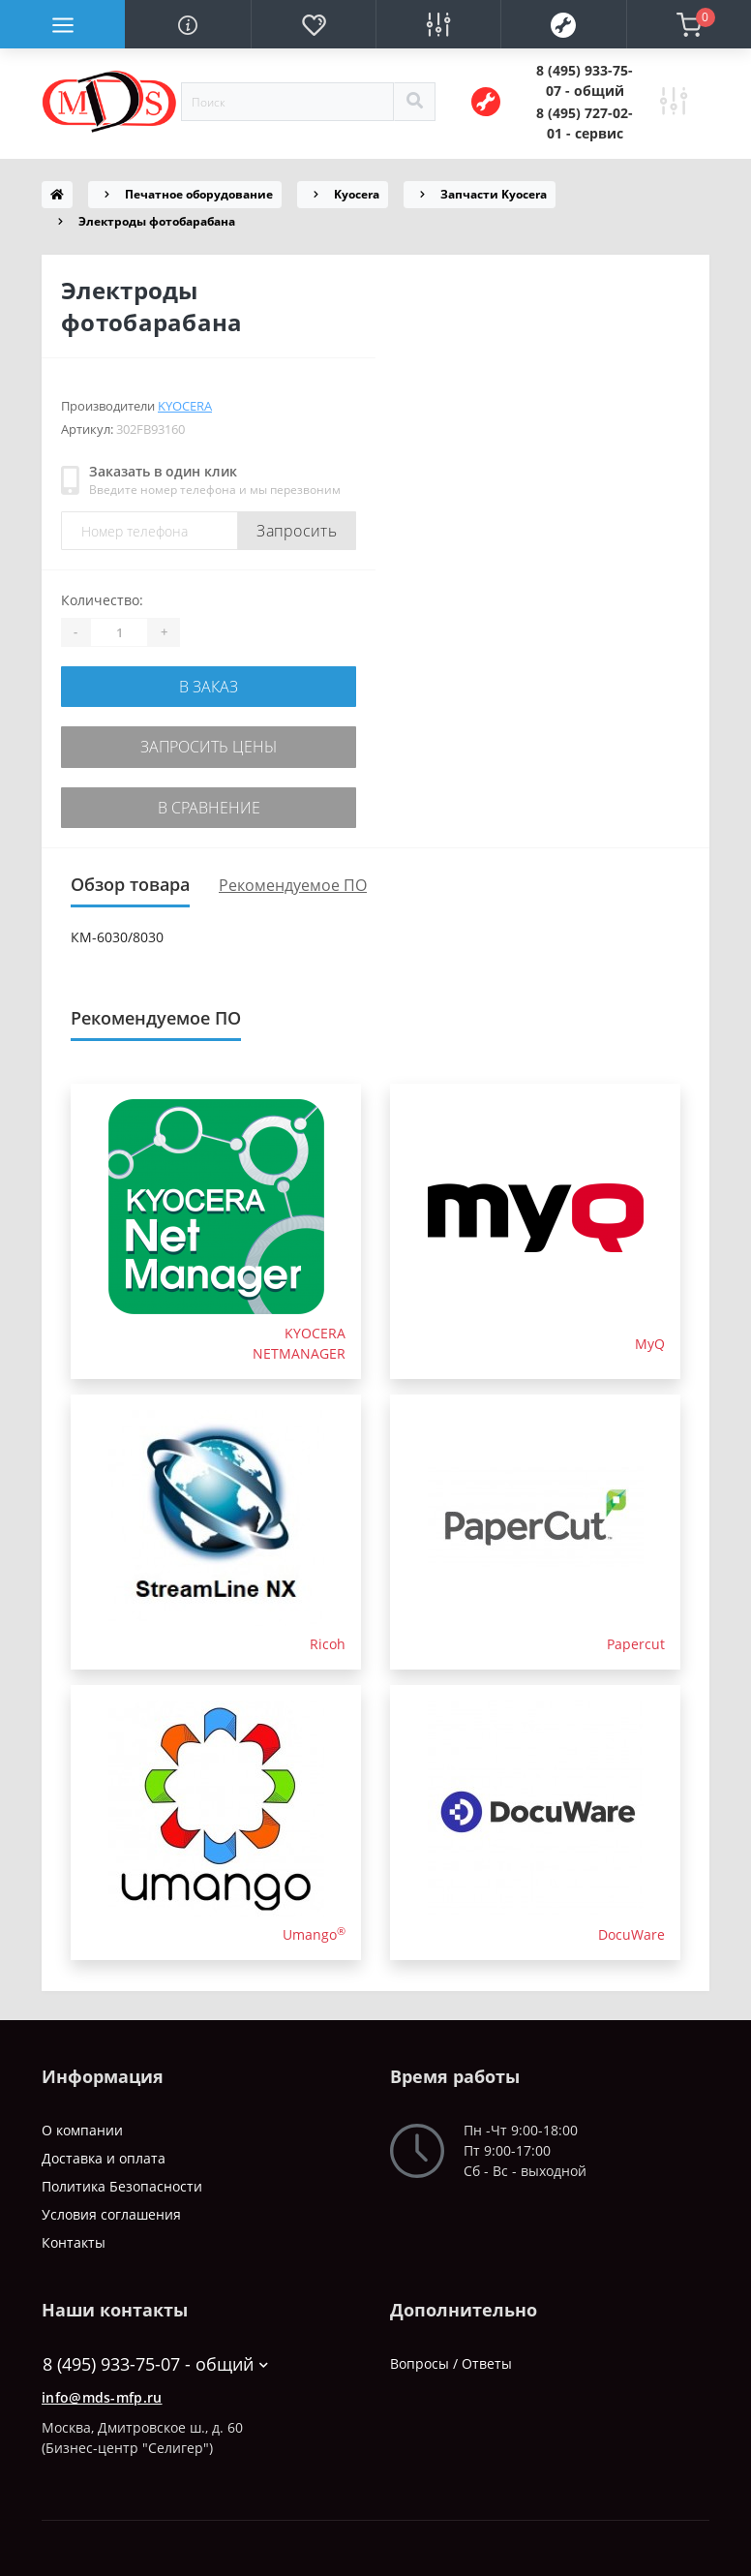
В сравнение (209, 799)
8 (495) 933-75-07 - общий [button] (155, 2355)
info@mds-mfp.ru (102, 2387)
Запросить (296, 530)
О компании (82, 2120)
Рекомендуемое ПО (293, 875)
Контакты (73, 2232)
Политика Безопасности (122, 2176)
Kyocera (356, 194)
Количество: (102, 600)
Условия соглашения (111, 2204)
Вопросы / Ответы (451, 2354)
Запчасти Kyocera (493, 194)
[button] (584, 80)
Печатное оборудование (199, 194)
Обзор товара (130, 874)
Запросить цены (209, 742)
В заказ (208, 685)
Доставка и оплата (103, 2148)
